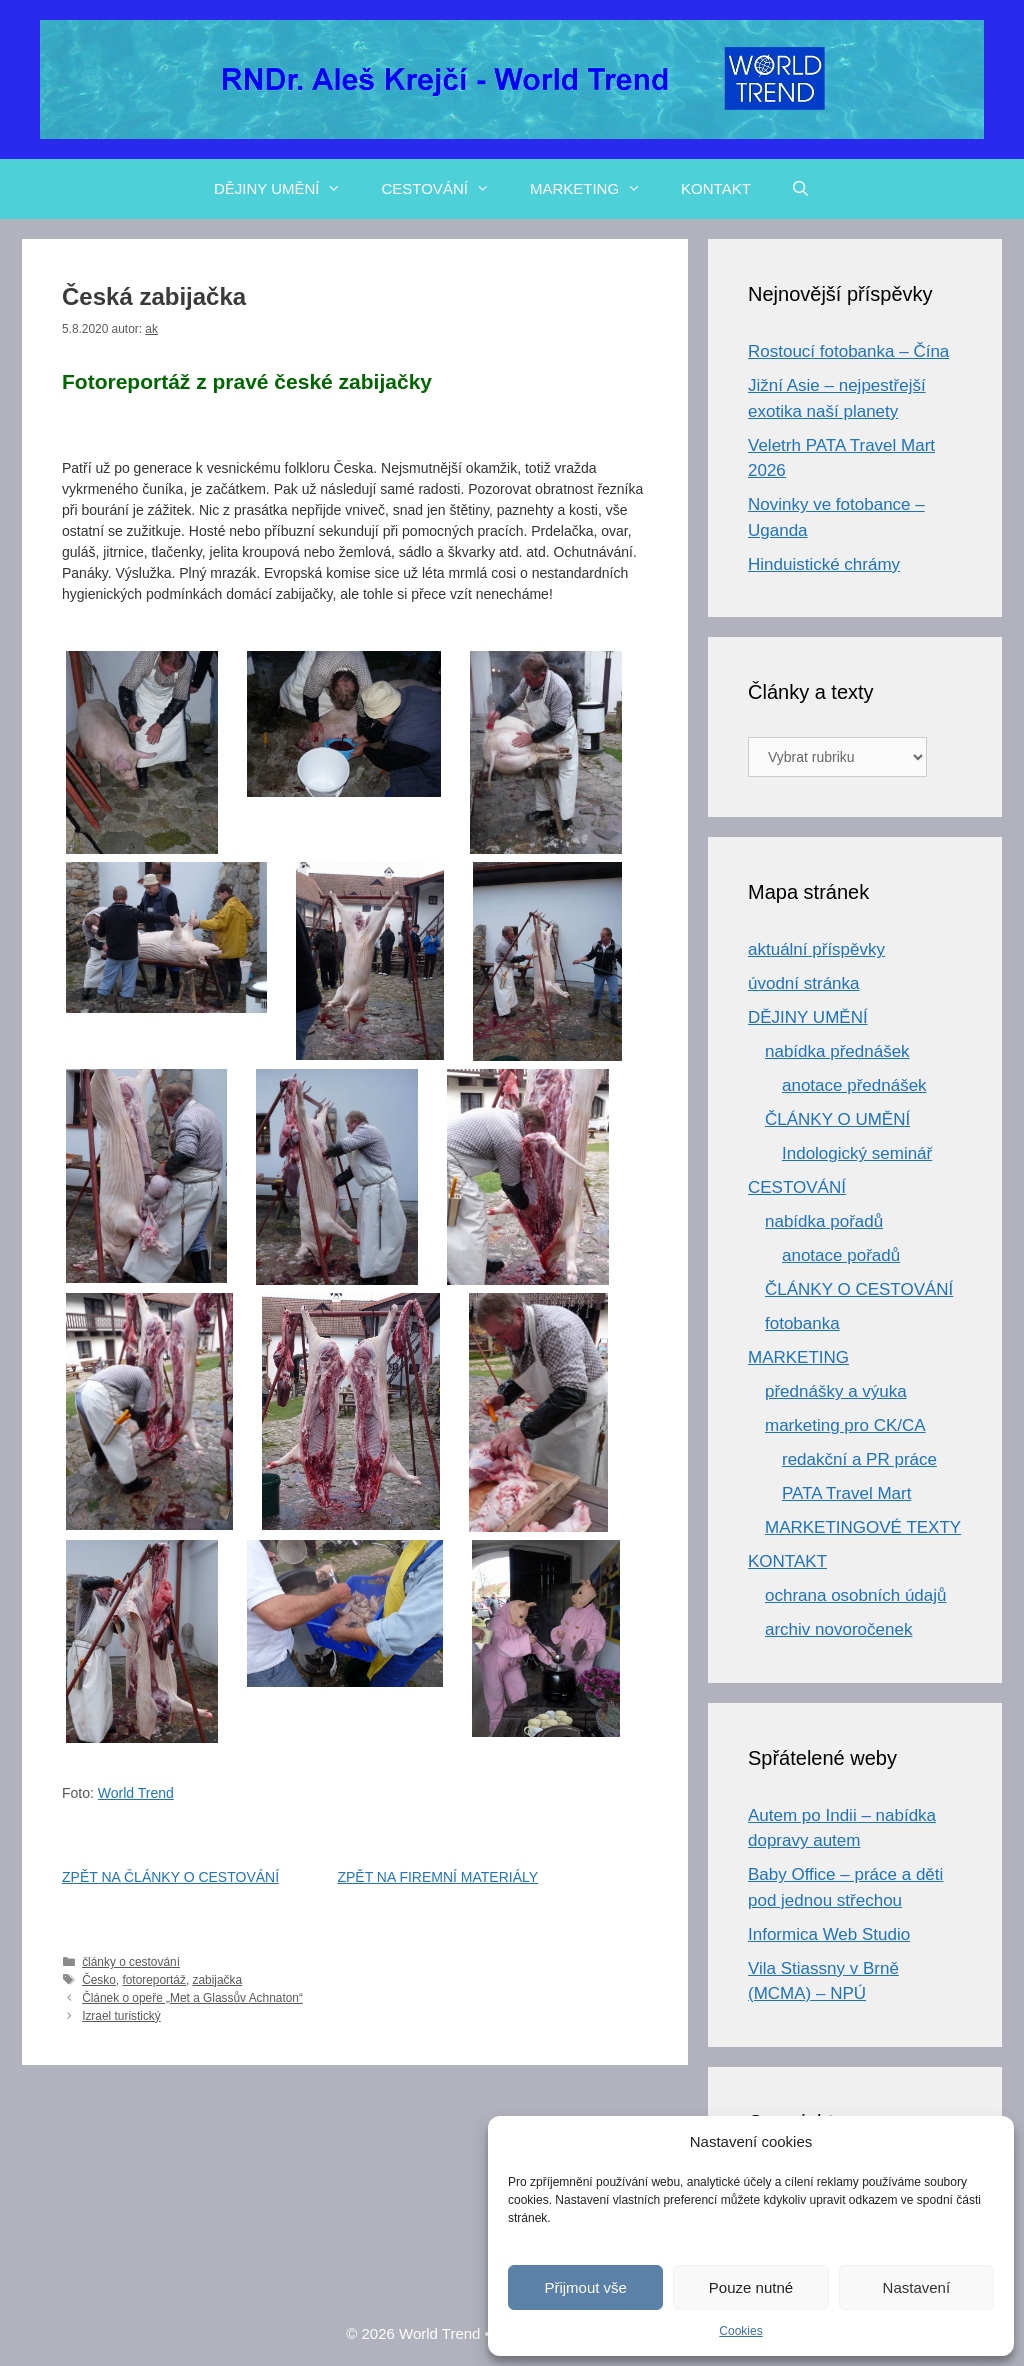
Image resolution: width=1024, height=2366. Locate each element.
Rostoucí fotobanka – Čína (848, 351)
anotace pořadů (841, 1255)
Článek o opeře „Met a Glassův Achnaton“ (192, 1998)
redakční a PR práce (859, 1459)
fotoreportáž (153, 1980)
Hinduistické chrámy (824, 564)
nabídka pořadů (824, 1221)
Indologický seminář (857, 1153)
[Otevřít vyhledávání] (800, 189)
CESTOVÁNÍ (445, 189)
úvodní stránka (804, 983)
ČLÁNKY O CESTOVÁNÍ (859, 1289)
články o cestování (131, 1962)
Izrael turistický (121, 2016)
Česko (99, 1980)
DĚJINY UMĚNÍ (288, 189)
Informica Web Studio (829, 1934)
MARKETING (595, 189)
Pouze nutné (751, 2287)
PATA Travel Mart (846, 1493)
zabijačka (218, 1980)
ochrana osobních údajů (855, 1595)
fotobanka (802, 1323)
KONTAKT (716, 188)
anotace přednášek (854, 1085)
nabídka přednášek (837, 1051)
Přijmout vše (585, 2287)
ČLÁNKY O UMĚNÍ (837, 1119)
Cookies (740, 2331)
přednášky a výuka (836, 1391)
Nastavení (917, 2287)
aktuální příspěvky (816, 949)
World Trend (136, 1793)
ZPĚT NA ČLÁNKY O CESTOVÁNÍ (170, 1877)
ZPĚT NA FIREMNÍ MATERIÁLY (437, 1877)
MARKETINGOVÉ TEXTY (863, 1527)
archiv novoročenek (838, 1629)
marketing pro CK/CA (845, 1425)
